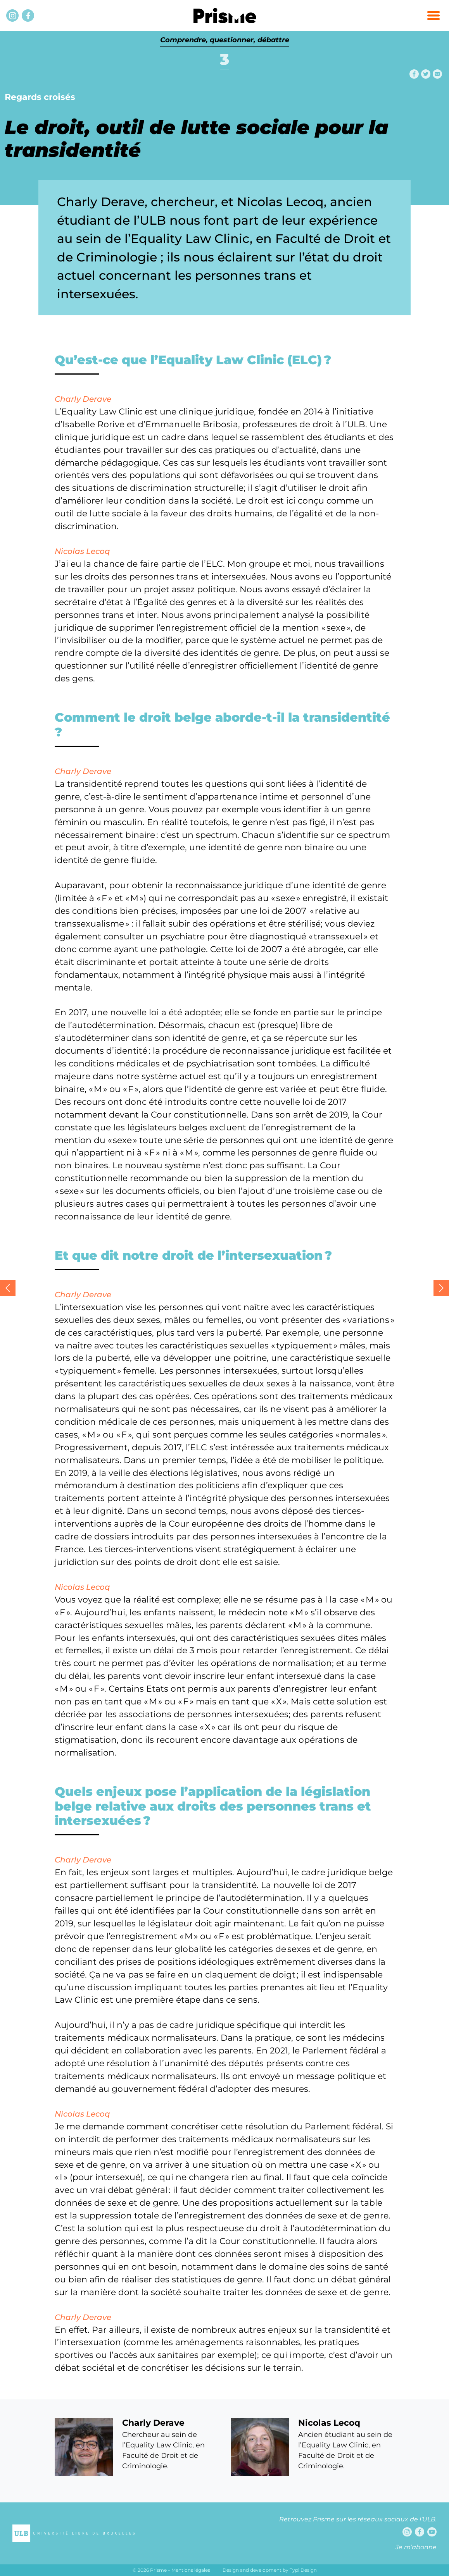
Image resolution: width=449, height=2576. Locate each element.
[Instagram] (12, 15)
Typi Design (303, 2570)
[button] (433, 15)
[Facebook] (28, 15)
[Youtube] (432, 2531)
